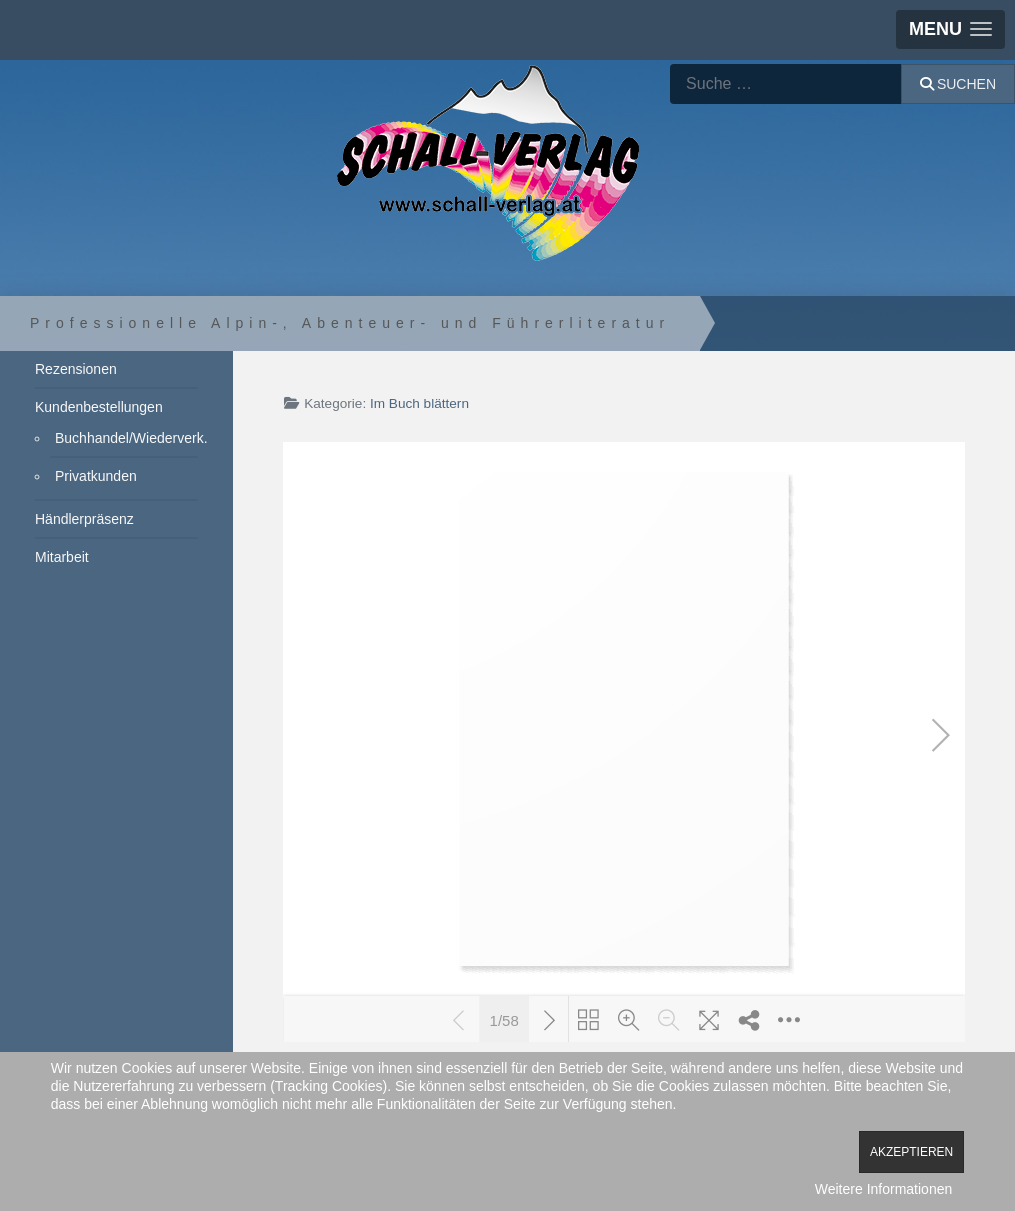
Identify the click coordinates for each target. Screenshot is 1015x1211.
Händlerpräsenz (84, 519)
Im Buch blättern (419, 403)
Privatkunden (96, 476)
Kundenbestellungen (99, 407)
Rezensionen (76, 369)
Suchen (958, 84)
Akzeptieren (911, 1152)
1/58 (504, 1019)
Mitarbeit (62, 557)
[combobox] (786, 84)
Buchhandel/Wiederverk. (126, 438)
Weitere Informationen (883, 1189)
